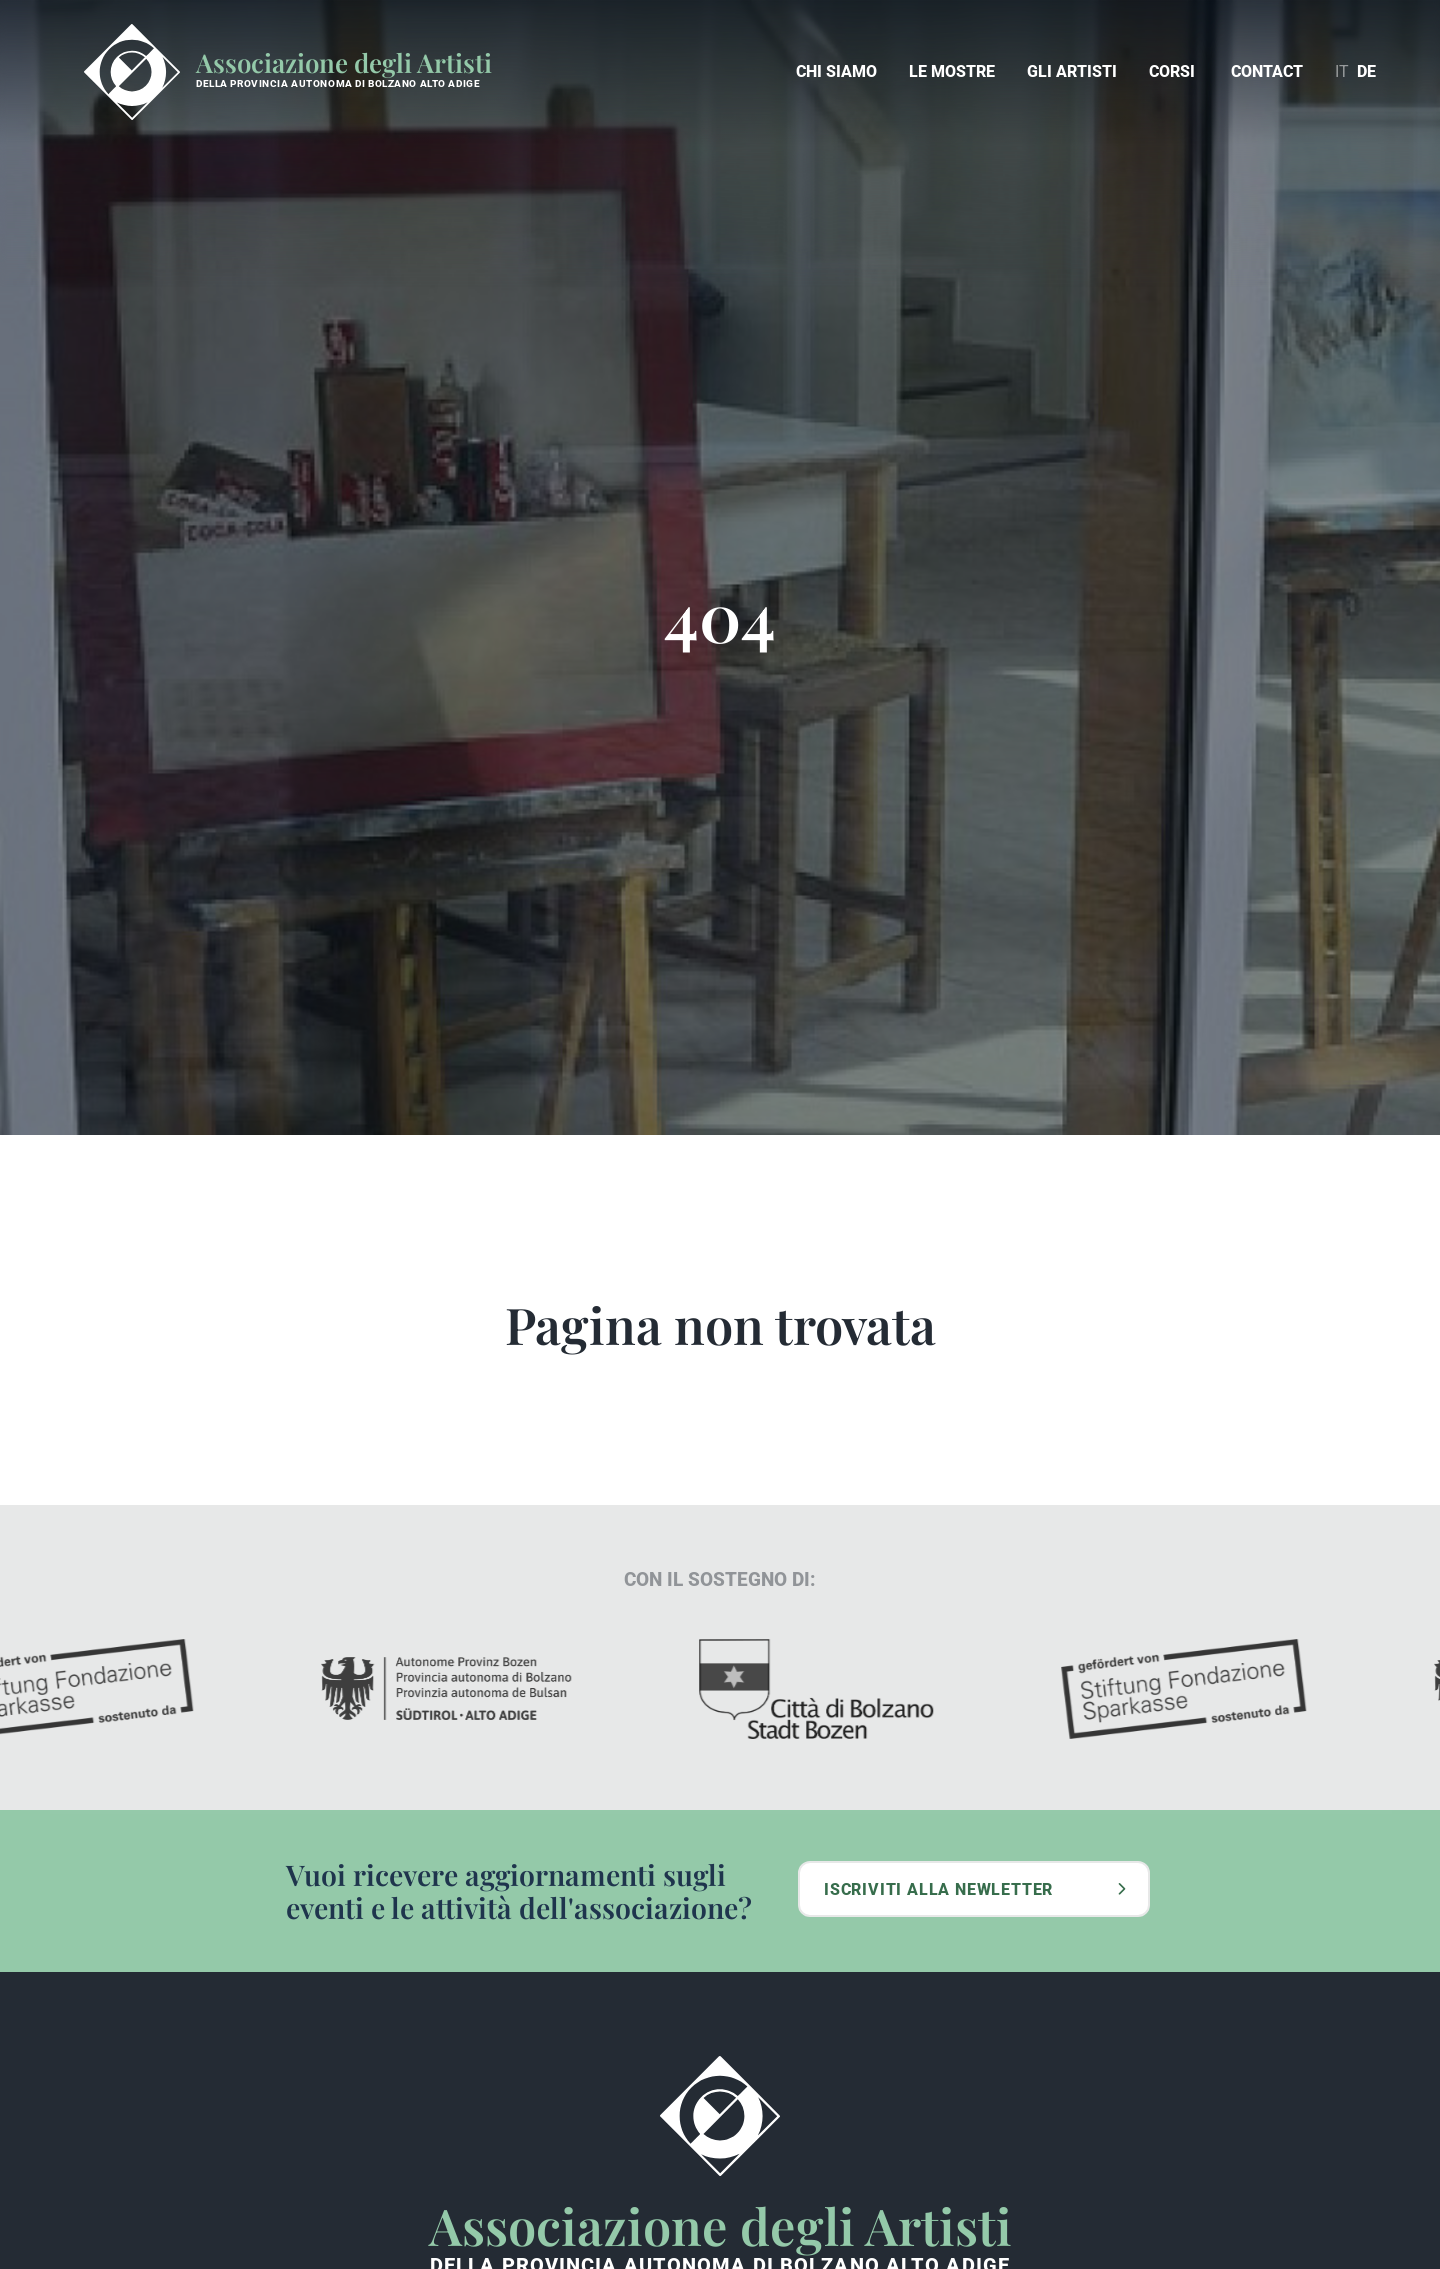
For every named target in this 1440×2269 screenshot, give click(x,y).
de (1366, 71)
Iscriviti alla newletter (938, 1889)
